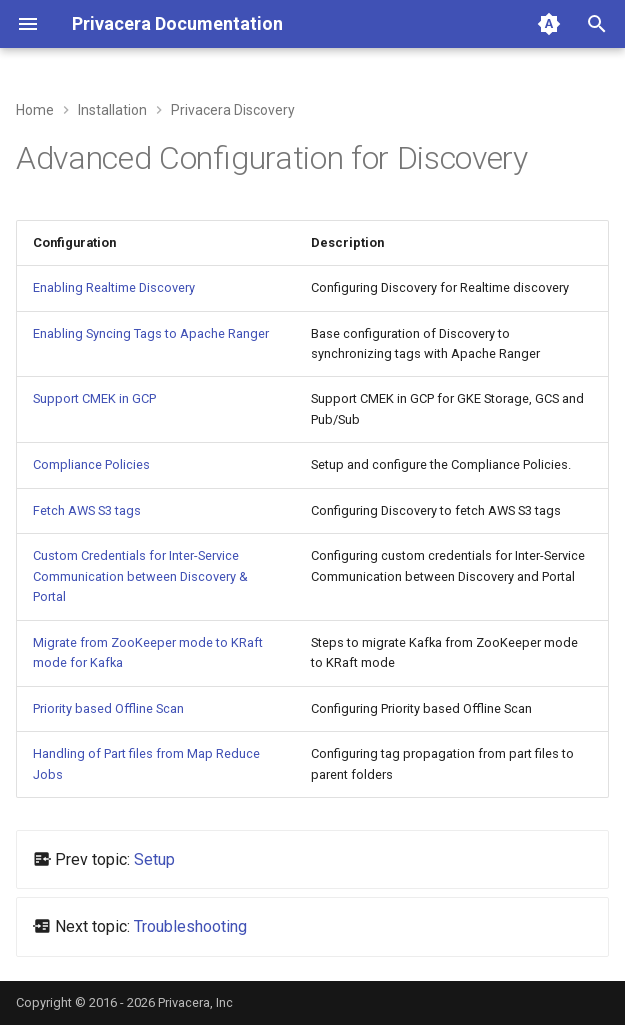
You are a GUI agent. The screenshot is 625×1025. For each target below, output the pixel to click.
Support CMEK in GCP (94, 398)
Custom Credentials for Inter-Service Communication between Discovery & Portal (140, 576)
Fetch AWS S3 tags (87, 510)
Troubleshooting (190, 926)
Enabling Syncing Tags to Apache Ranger (151, 333)
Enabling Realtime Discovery (114, 287)
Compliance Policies (91, 464)
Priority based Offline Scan (108, 708)
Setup (154, 859)
